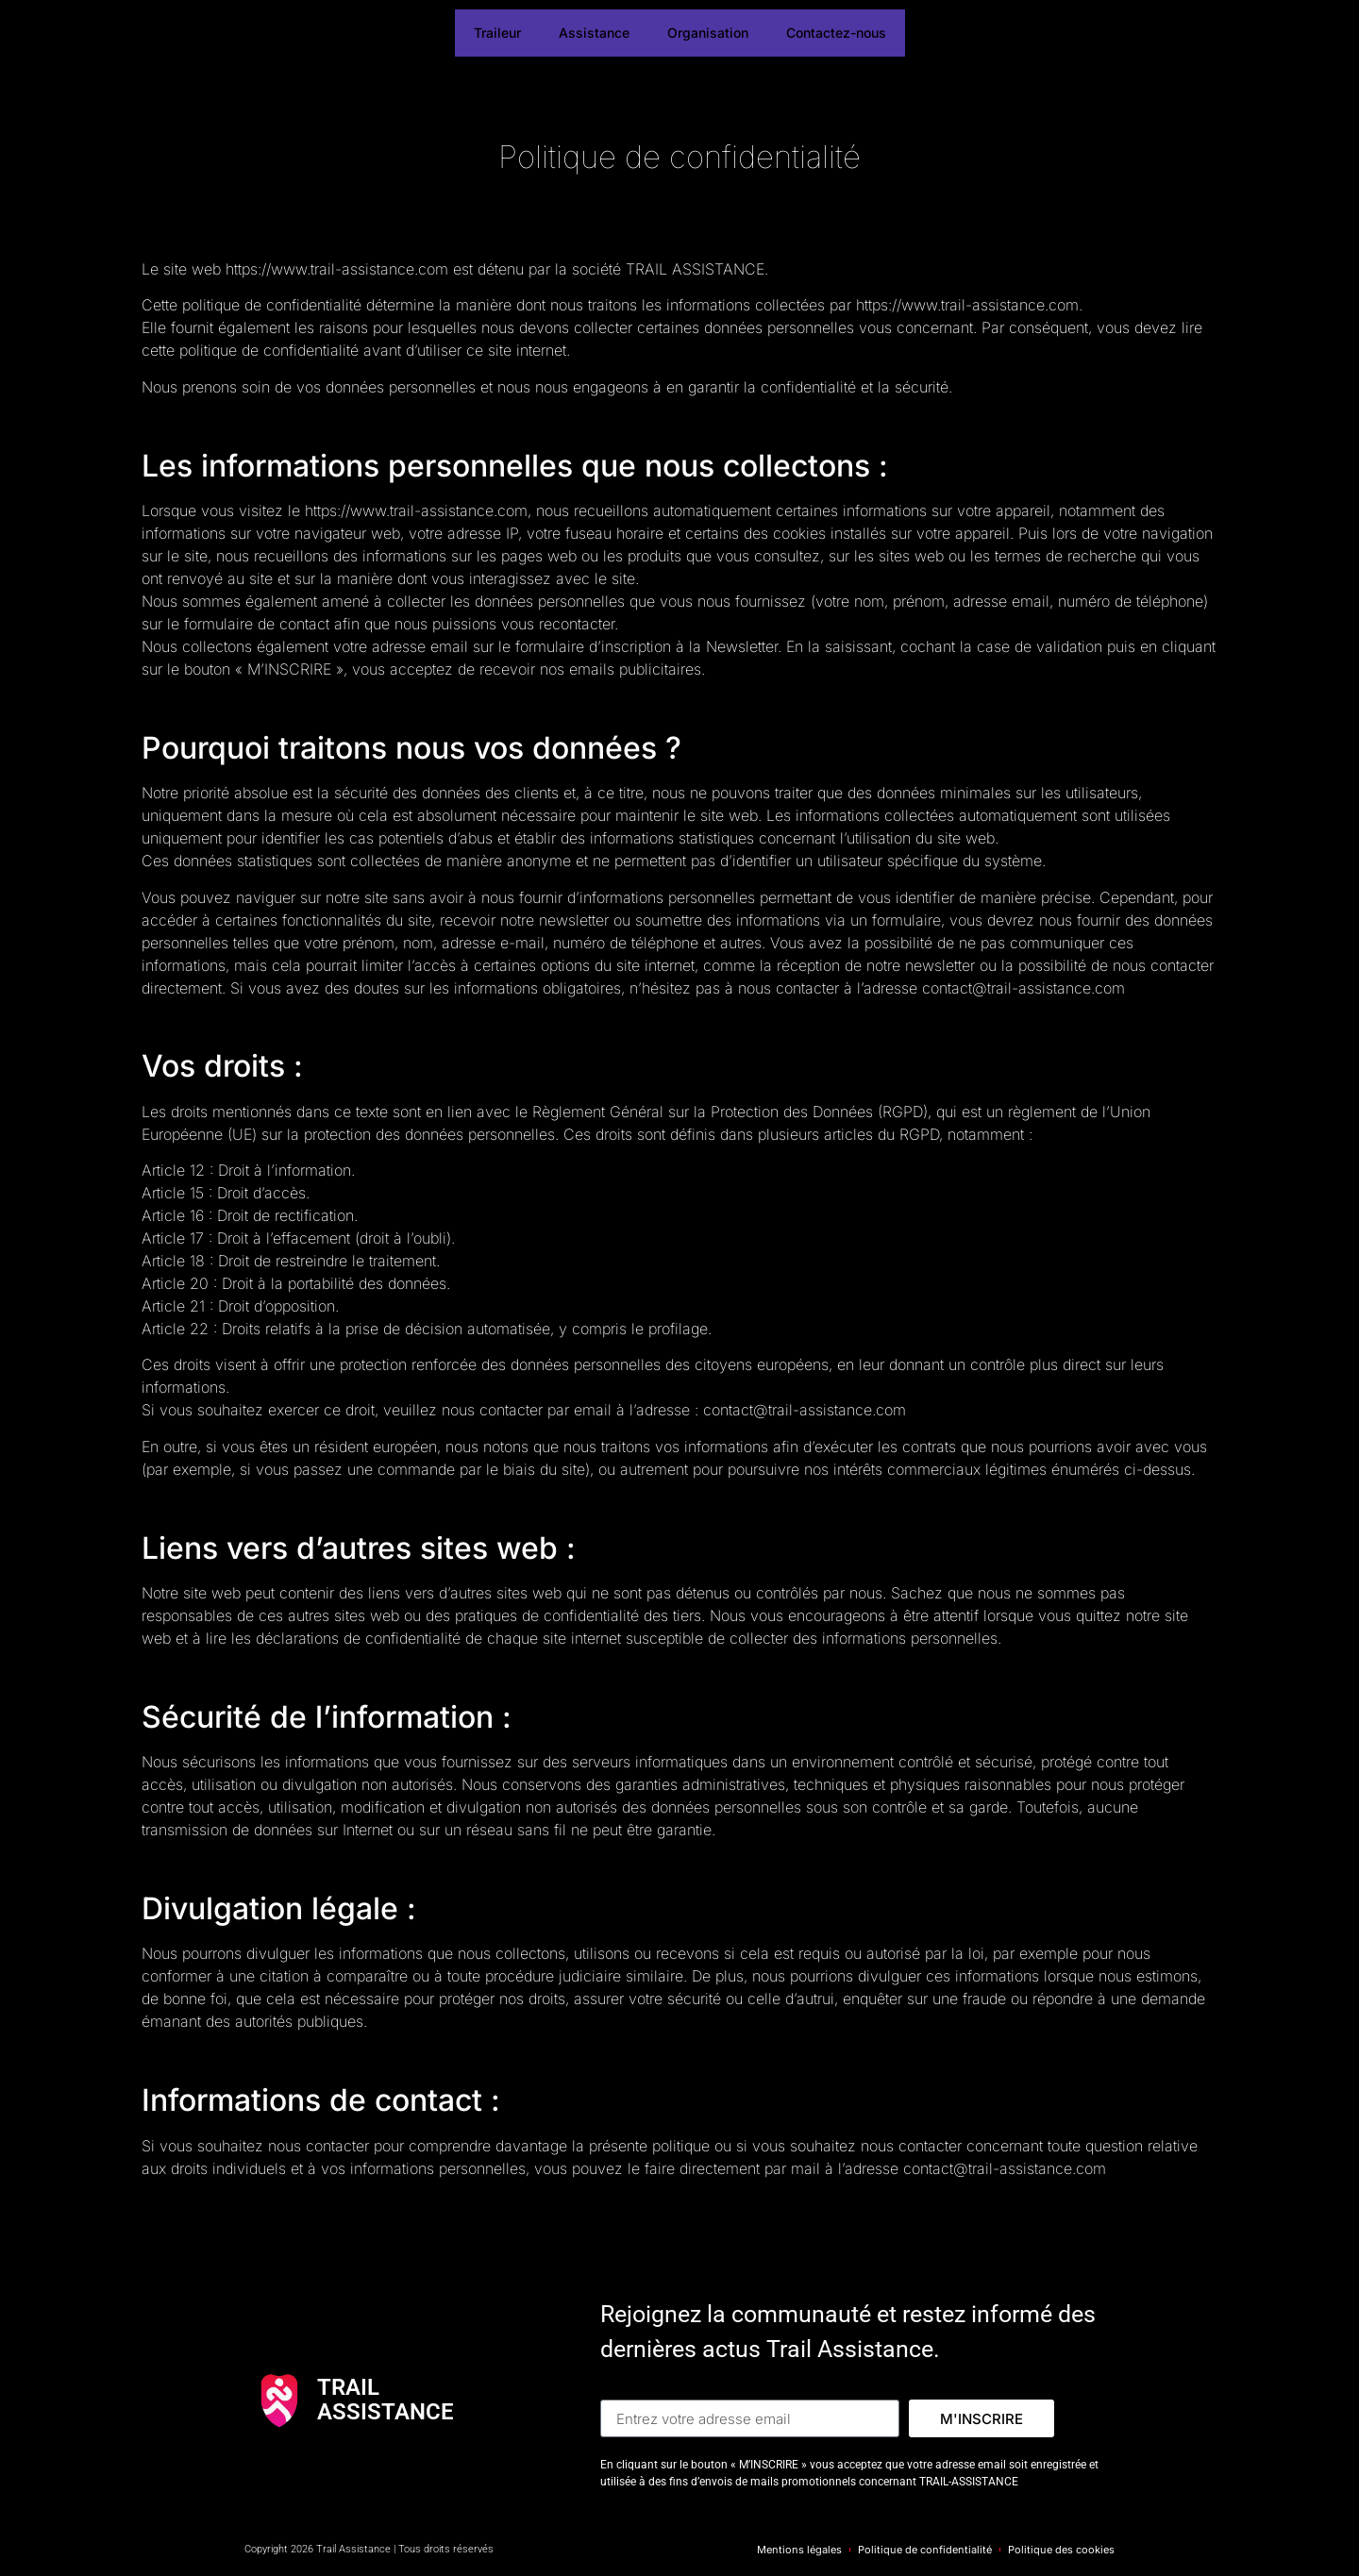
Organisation (707, 33)
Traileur (497, 33)
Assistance (594, 33)
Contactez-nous (836, 33)
